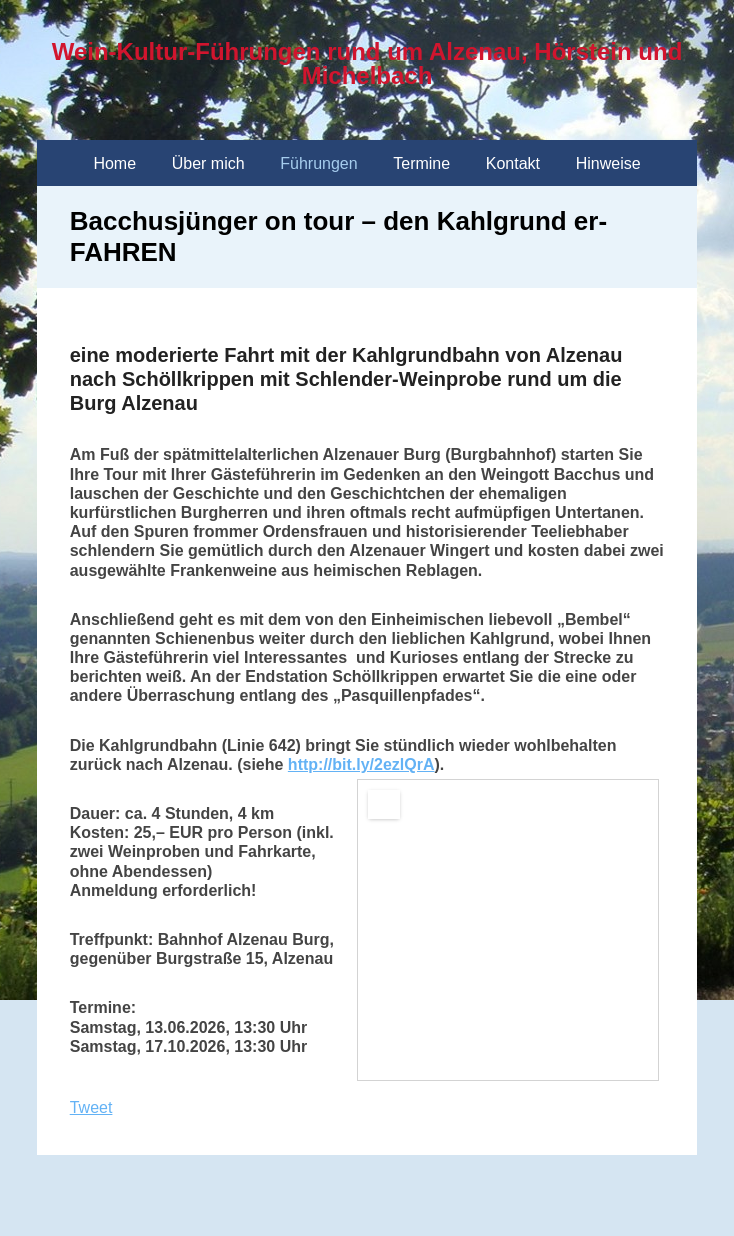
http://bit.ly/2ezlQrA (361, 764)
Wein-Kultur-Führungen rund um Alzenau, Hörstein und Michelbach (367, 63)
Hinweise (608, 163)
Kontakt (513, 163)
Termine (421, 163)
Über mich (208, 163)
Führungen (318, 163)
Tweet (91, 1107)
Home (114, 163)
